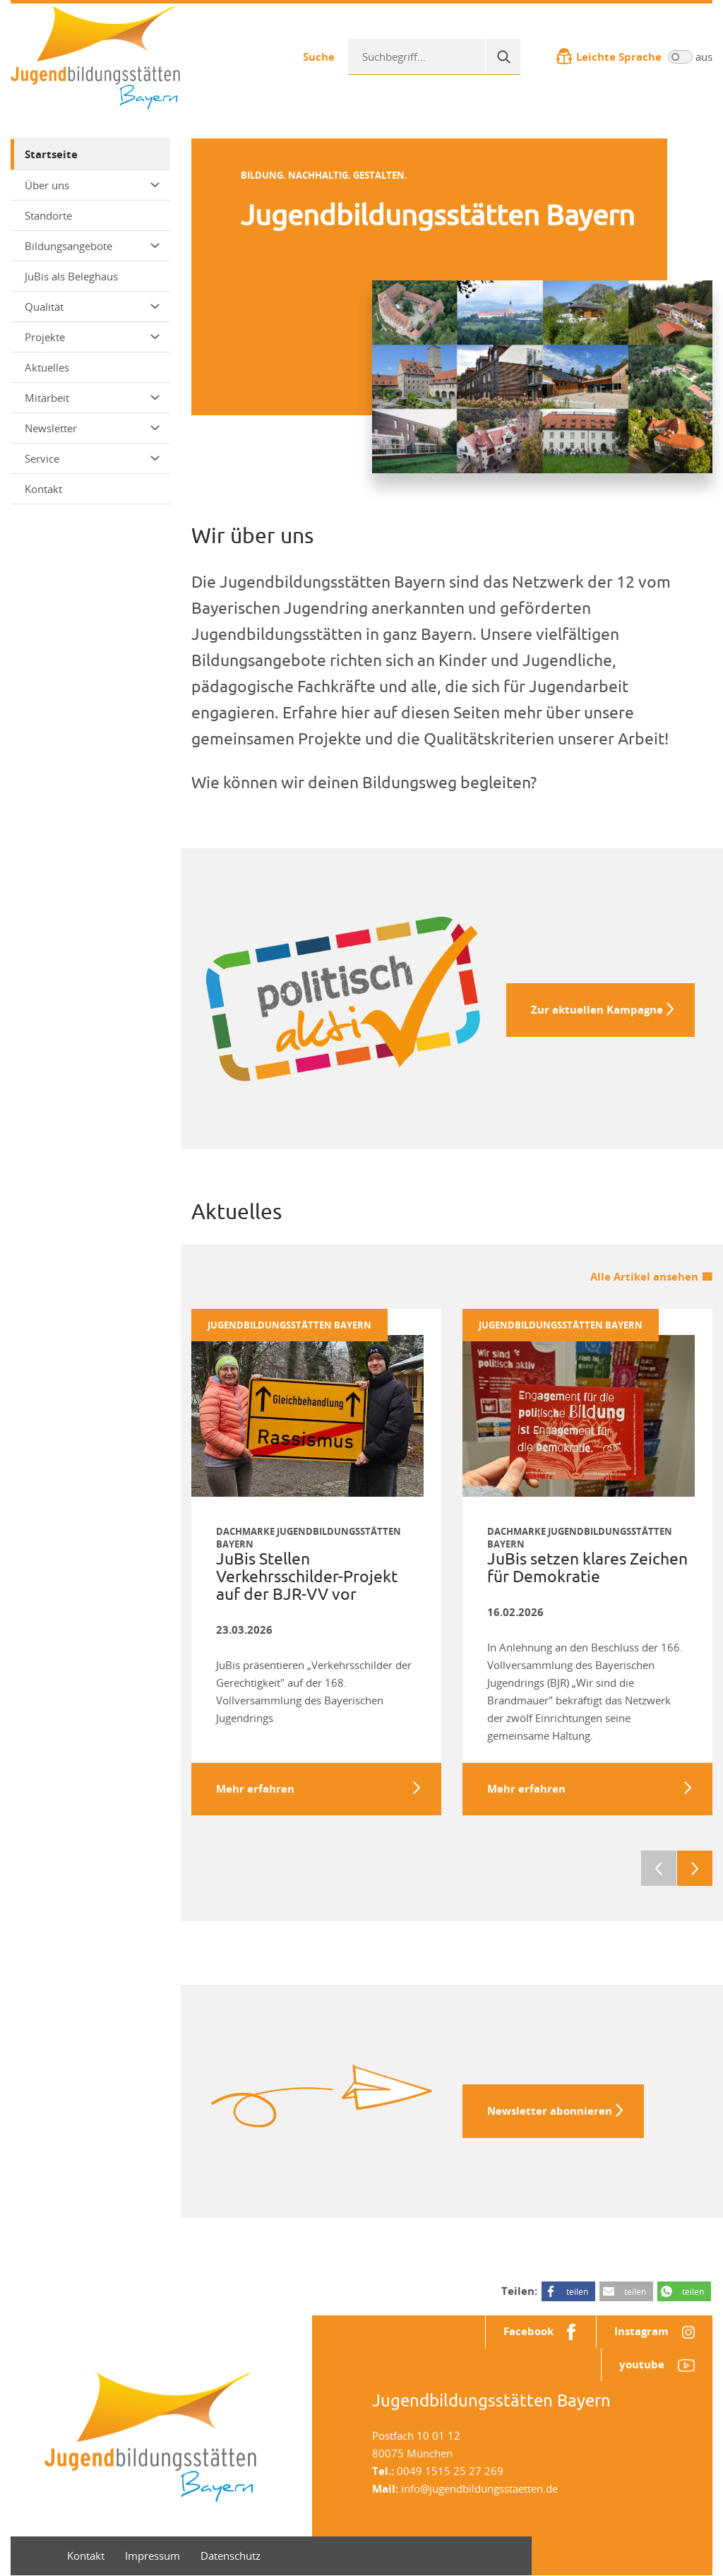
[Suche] (502, 56)
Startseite (51, 154)
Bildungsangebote (92, 246)
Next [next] (694, 1868)
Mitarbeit (92, 398)
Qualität (92, 306)
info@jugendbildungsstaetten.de (479, 2489)
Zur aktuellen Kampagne (597, 1009)
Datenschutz (231, 2556)
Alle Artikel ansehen (644, 1276)
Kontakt (43, 489)
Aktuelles (47, 367)
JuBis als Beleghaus (71, 276)
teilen (577, 2291)
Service (92, 458)
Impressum (152, 2556)
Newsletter (92, 428)
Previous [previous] (658, 1868)
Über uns (92, 185)
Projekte (92, 337)
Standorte (48, 215)
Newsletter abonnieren (549, 2110)
